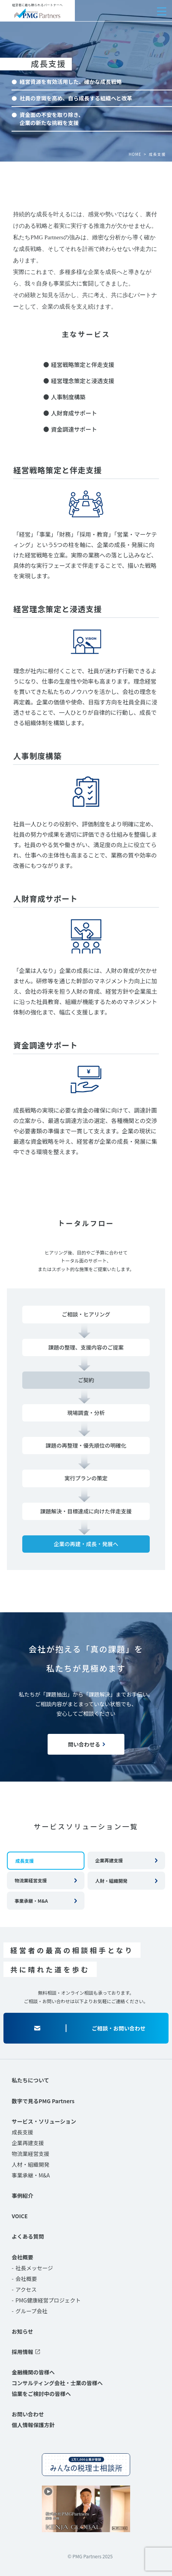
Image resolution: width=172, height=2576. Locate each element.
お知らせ (22, 2331)
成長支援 (22, 2132)
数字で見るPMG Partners (43, 2101)
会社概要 (22, 2257)
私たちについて (30, 2080)
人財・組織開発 (111, 1880)
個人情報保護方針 (33, 2425)
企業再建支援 (109, 1860)
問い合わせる (84, 1744)
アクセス (25, 2289)
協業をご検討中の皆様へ (41, 2393)
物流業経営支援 (31, 1880)
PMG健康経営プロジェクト (48, 2300)
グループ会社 (31, 2311)
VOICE (20, 2216)
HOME (135, 154)
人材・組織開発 (30, 2164)
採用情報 (22, 2352)
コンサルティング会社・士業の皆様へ (57, 2383)
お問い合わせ (28, 2414)
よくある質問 (28, 2236)
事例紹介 (22, 2195)
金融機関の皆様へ (33, 2372)
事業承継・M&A (31, 1900)
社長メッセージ (34, 2268)
